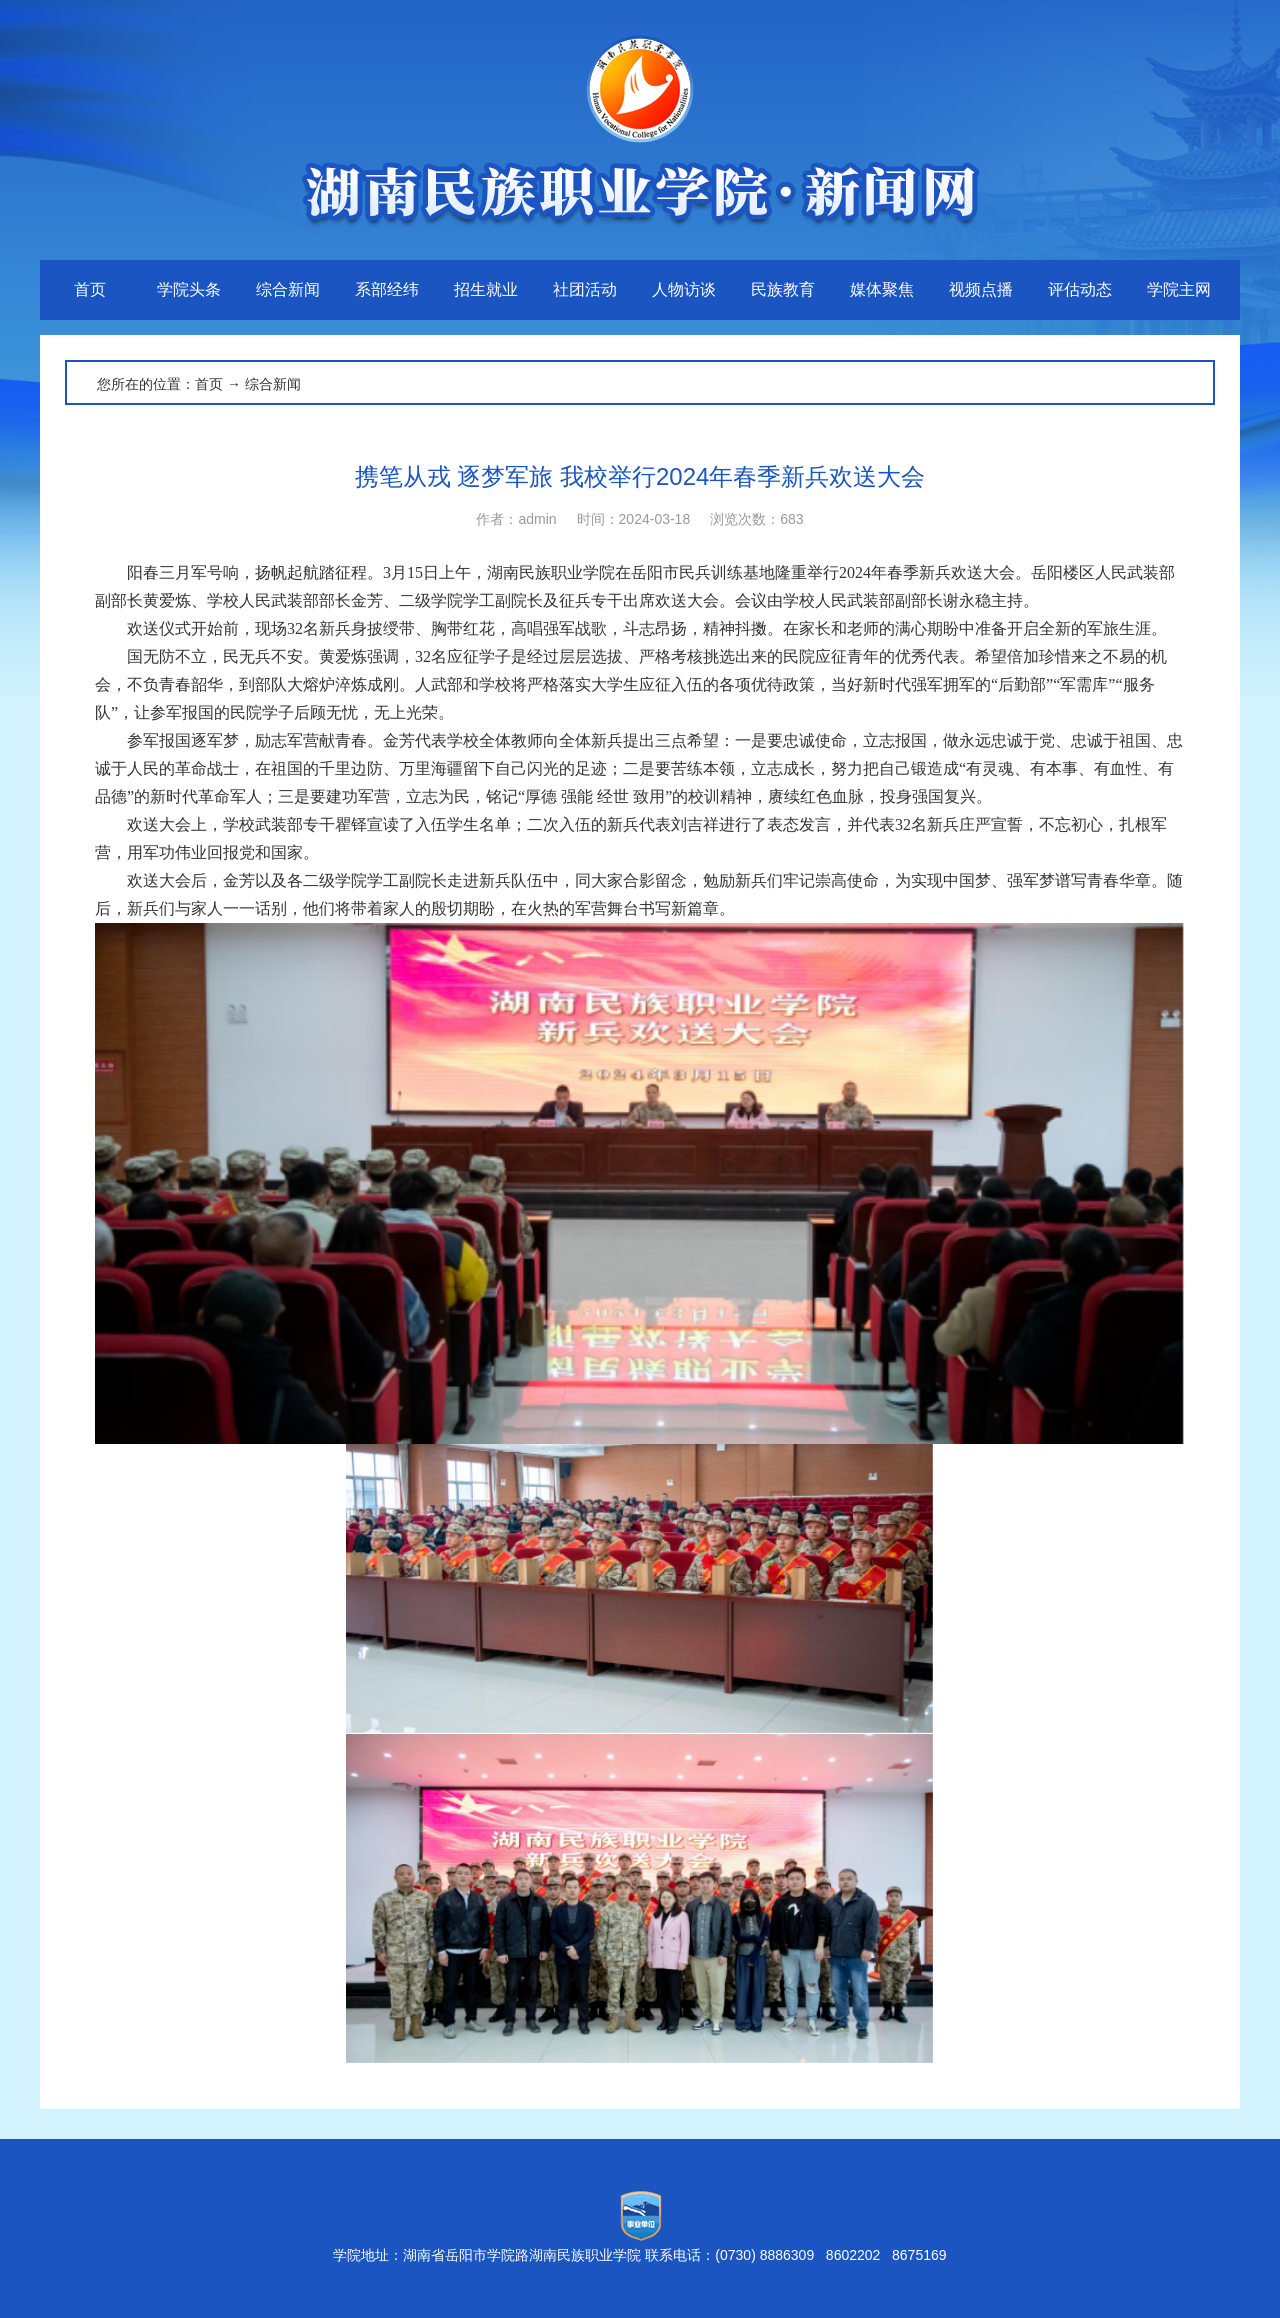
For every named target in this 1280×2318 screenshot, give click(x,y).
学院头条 (189, 289)
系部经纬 (387, 289)
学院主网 (1179, 289)
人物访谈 (684, 289)
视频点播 (981, 289)
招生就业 (486, 289)
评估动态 (1080, 289)
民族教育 (783, 289)
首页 (90, 289)
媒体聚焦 (882, 289)
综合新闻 (288, 289)
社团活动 (585, 289)
